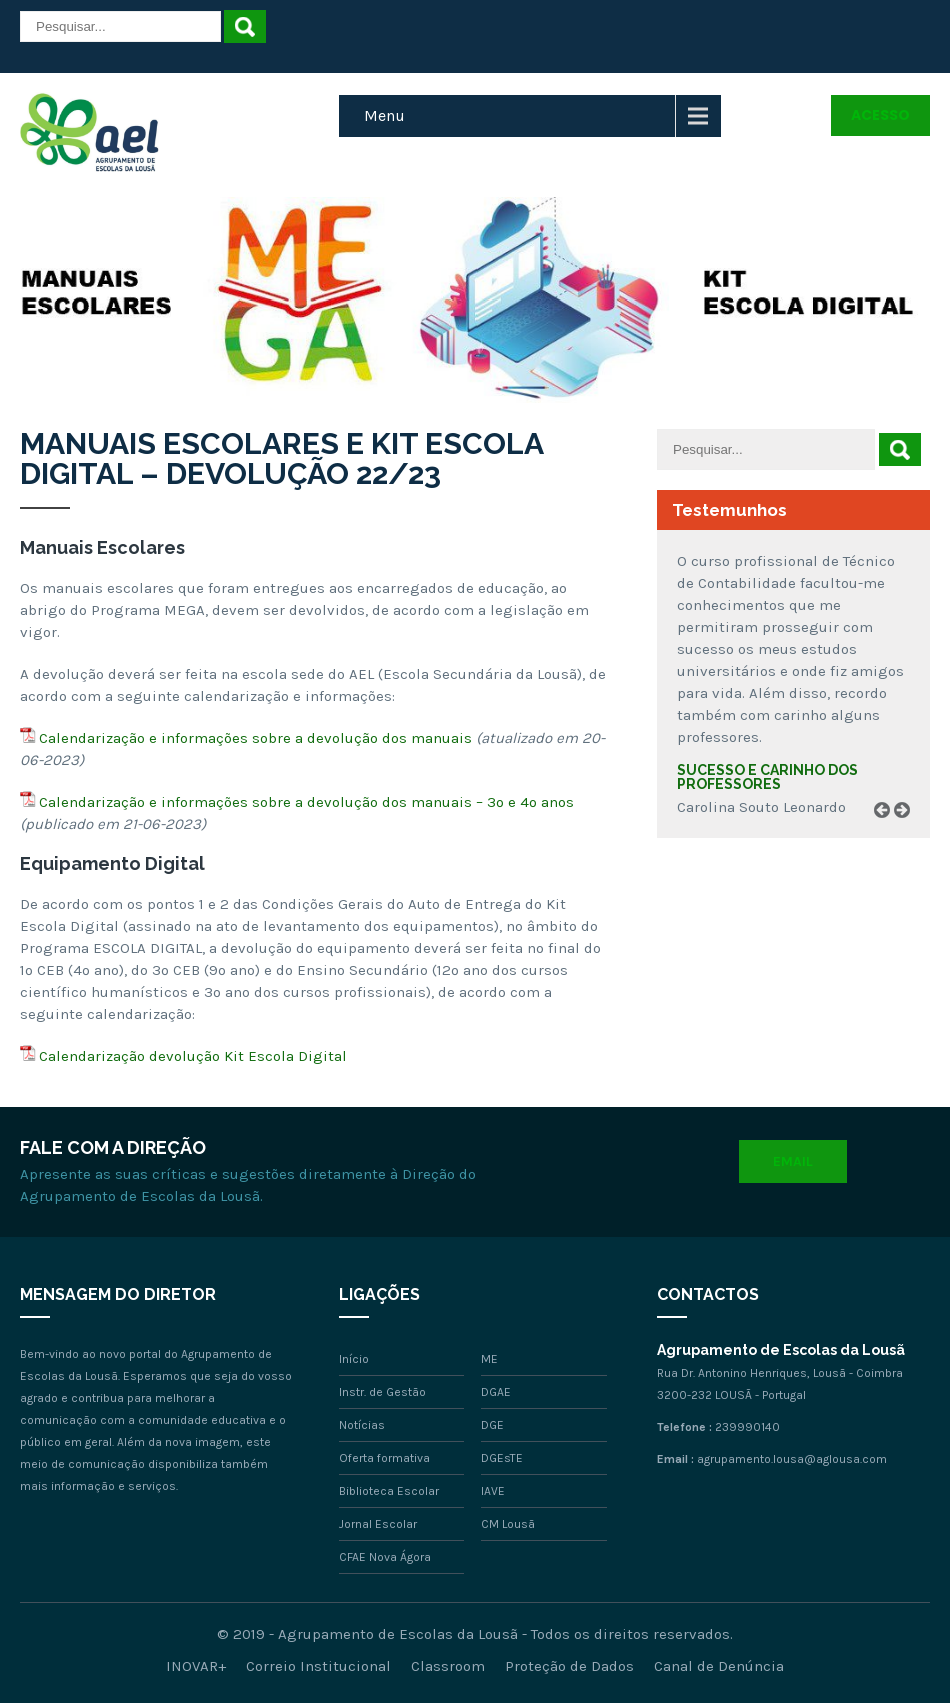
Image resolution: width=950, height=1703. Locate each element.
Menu (384, 115)
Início (354, 1359)
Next (909, 833)
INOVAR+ (196, 1666)
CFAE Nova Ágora (385, 1557)
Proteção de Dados (569, 1666)
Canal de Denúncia (719, 1666)
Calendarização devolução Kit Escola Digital (193, 1056)
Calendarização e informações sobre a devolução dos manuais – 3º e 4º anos (306, 802)
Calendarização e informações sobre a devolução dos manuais (255, 738)
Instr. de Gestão (382, 1392)
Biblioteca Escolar (389, 1491)
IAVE (493, 1491)
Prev (889, 833)
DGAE (496, 1392)
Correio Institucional (318, 1666)
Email (793, 1161)
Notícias (362, 1425)
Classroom (448, 1666)
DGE (492, 1425)
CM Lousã (508, 1524)
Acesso (880, 115)
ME (489, 1359)
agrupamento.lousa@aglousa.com (792, 1459)
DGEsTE (502, 1458)
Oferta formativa (384, 1458)
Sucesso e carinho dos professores (767, 777)
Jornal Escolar (378, 1524)
